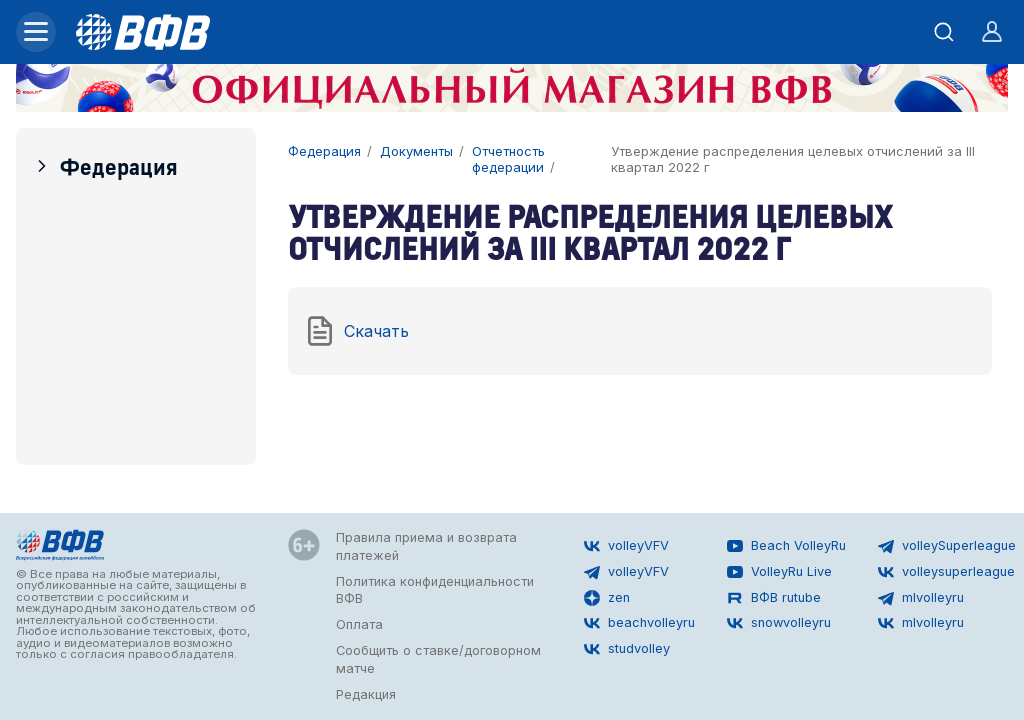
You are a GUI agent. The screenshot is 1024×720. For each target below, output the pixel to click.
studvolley (627, 649)
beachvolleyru (639, 623)
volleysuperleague (946, 572)
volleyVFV (626, 546)
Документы (416, 151)
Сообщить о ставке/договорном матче (438, 659)
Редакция (366, 694)
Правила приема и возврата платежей (426, 546)
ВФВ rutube (774, 598)
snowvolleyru (779, 623)
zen (607, 598)
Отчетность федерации (508, 159)
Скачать (356, 331)
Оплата (359, 624)
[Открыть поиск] (944, 32)
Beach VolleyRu (786, 546)
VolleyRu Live (779, 572)
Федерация (105, 165)
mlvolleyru (921, 598)
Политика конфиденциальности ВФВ (435, 590)
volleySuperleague (947, 546)
